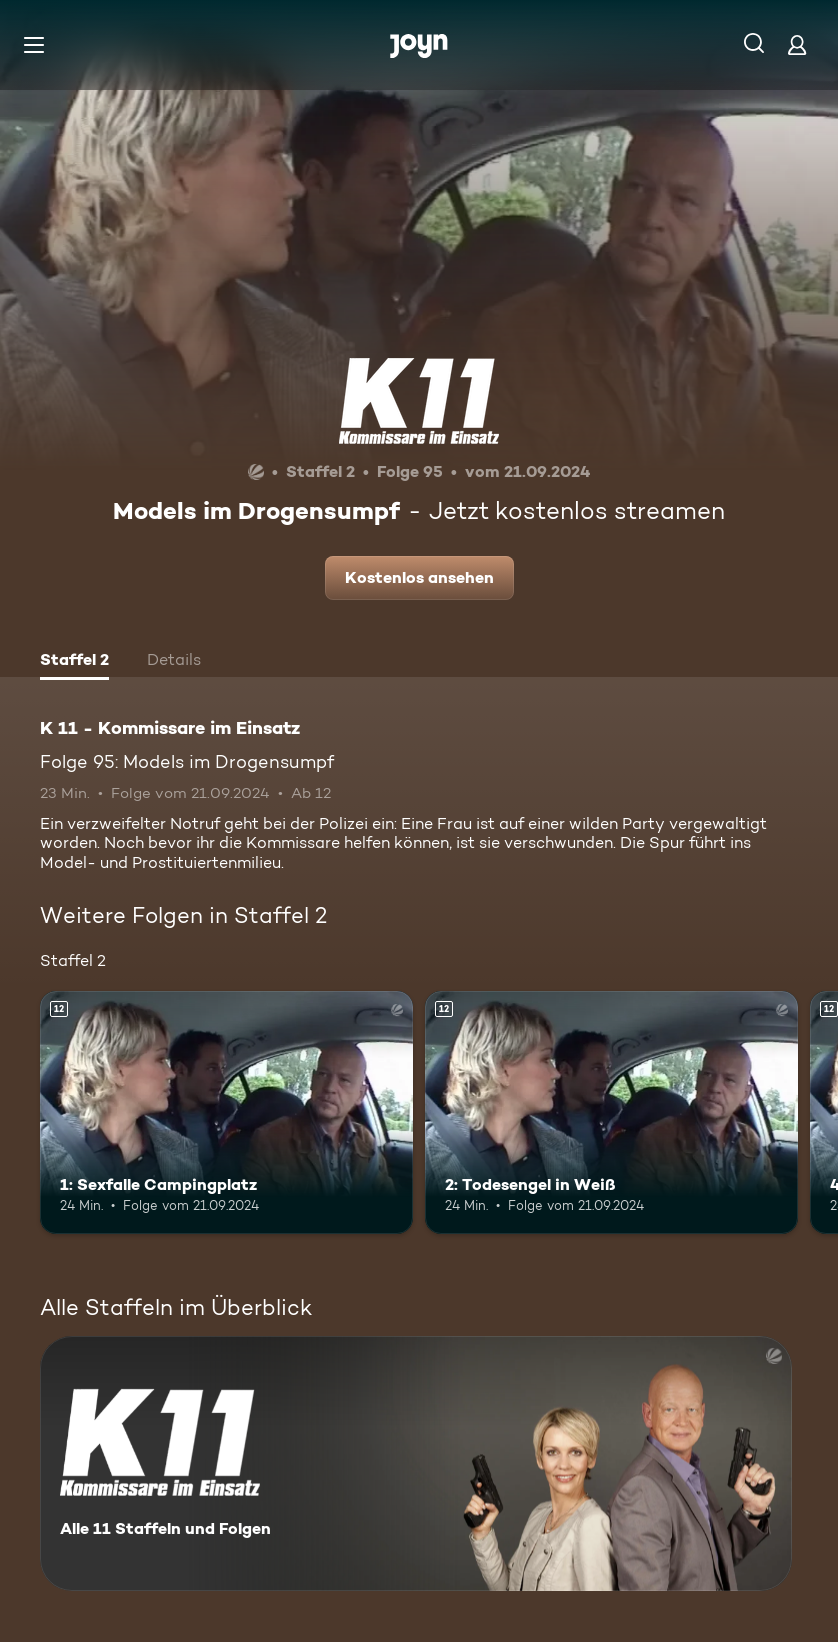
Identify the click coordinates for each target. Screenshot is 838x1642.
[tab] (74, 662)
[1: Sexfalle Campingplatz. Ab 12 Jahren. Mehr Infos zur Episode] (226, 1112)
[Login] (797, 44)
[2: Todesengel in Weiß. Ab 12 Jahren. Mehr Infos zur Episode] (611, 1112)
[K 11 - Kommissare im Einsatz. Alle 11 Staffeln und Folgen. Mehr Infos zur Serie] (416, 1463)
